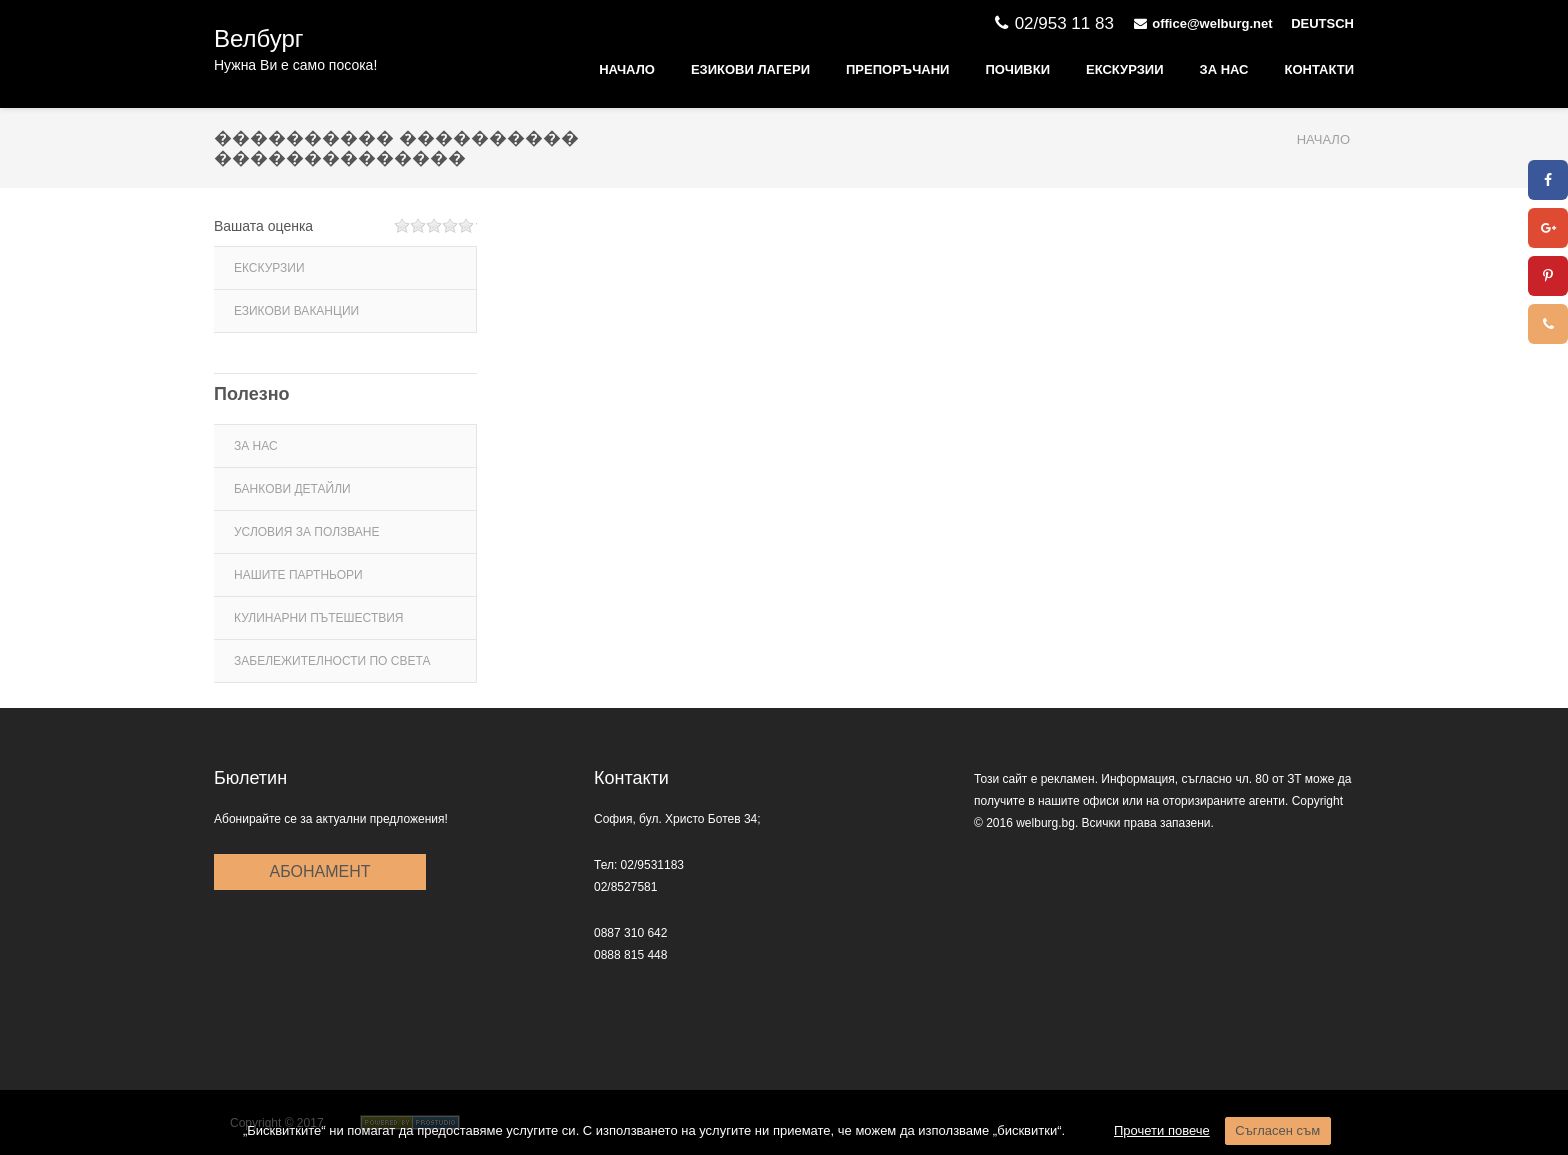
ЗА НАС (1224, 69)
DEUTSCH (1322, 23)
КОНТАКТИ (1320, 69)
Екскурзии (1125, 69)
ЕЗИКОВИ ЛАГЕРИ (750, 69)
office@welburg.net (1205, 23)
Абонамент (320, 871)
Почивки (1017, 69)
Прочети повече (1162, 1130)
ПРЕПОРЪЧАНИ (897, 69)
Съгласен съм (1277, 1130)
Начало (627, 69)
